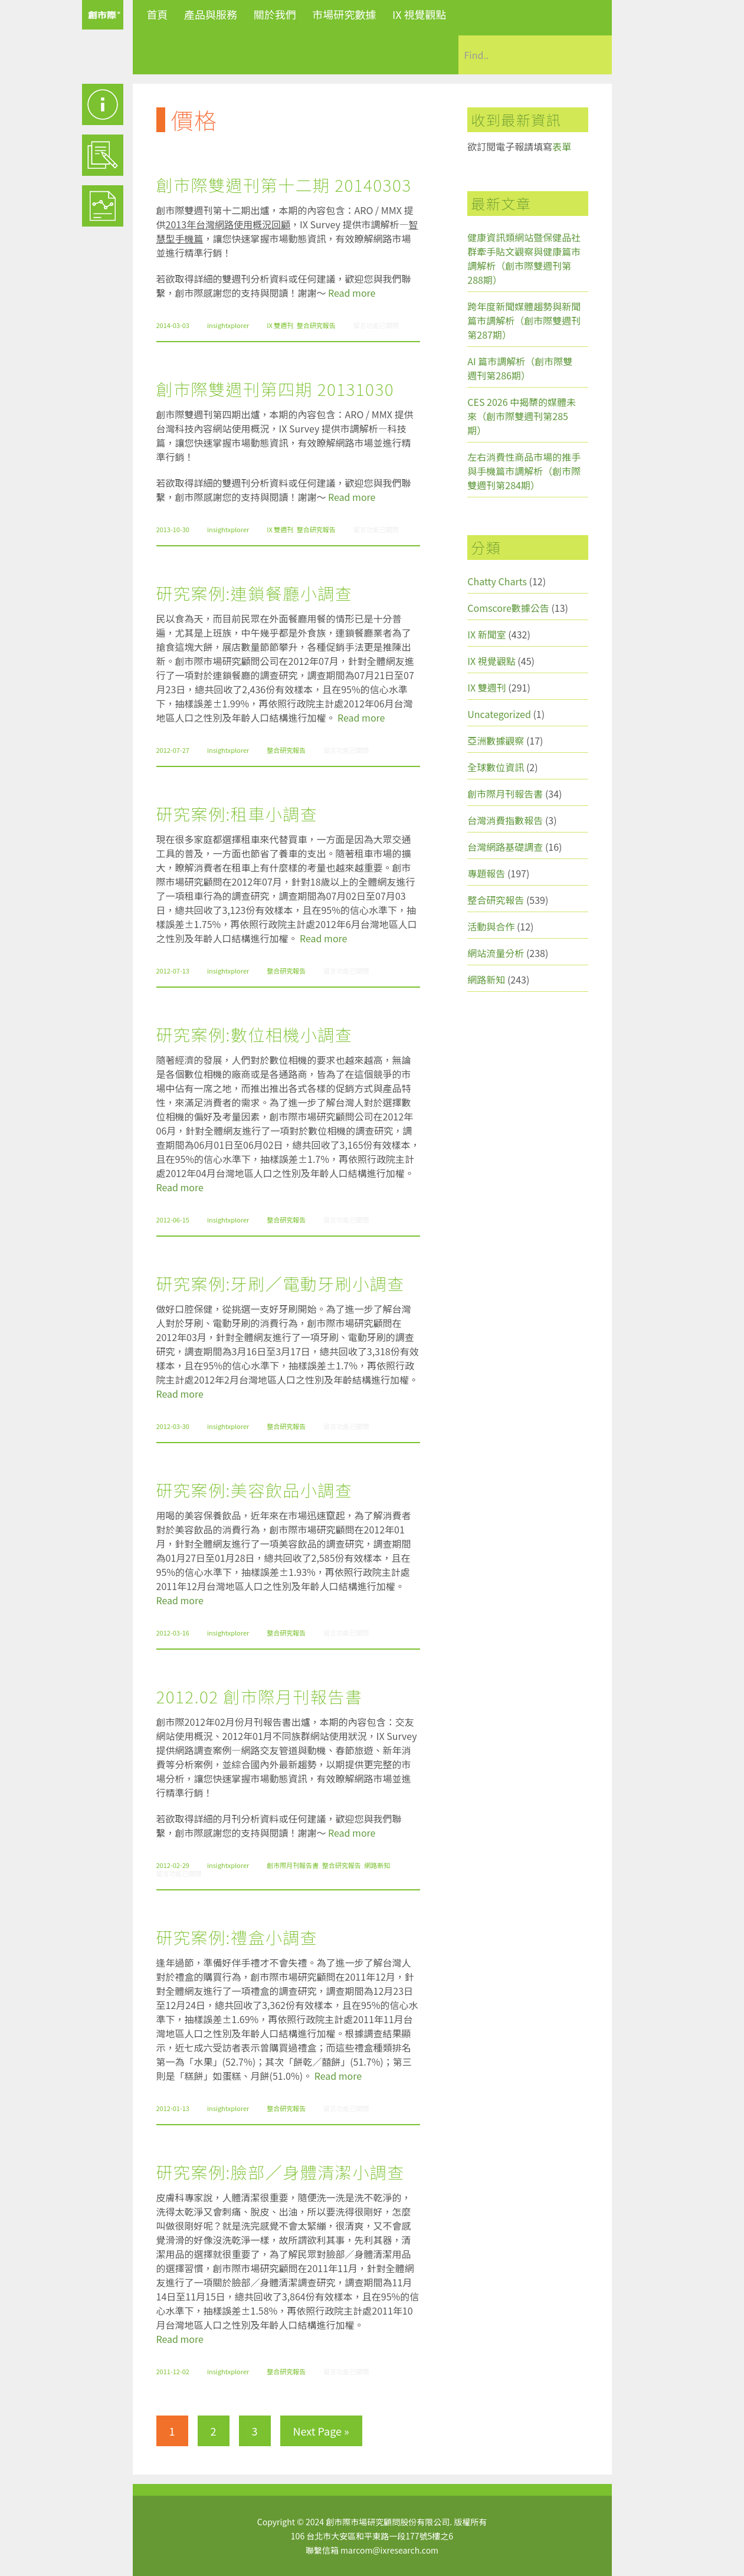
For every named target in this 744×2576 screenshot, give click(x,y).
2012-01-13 (172, 2108)
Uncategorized (499, 714)
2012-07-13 (172, 970)
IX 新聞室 (486, 634)
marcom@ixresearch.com (389, 2550)
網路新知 (377, 1865)
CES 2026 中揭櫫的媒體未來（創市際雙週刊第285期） (521, 416)
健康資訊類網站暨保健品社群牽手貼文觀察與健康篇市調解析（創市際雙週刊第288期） (524, 258)
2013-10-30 (172, 529)
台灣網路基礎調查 (505, 847)
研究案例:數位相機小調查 (254, 1034)
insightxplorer (228, 325)
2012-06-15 (172, 1219)
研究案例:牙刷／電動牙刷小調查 (280, 1283)
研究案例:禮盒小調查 (237, 1937)
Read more (351, 293)
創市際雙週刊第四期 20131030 (275, 389)
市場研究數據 (344, 14)
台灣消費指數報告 (505, 820)
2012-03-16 (172, 1632)
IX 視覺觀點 (419, 14)
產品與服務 (210, 14)
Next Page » (321, 2431)
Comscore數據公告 (508, 608)
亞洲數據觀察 (495, 740)
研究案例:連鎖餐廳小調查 (254, 593)
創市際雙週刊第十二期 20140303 (284, 184)
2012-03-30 (172, 1426)
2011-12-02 (172, 2371)
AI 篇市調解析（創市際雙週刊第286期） (519, 368)
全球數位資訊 (495, 767)
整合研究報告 (316, 325)
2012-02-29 (172, 1865)
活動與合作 (490, 926)
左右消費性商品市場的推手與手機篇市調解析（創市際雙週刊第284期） (524, 471)
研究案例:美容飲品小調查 (254, 1490)
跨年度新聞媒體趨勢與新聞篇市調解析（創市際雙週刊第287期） (524, 320)
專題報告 (486, 873)
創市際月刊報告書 (293, 1865)
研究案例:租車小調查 (237, 813)
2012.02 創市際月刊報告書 (259, 1696)
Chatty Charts (497, 581)
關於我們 (275, 14)
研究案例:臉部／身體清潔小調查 (280, 2172)
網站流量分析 (495, 953)
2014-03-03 (172, 325)
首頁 (157, 14)
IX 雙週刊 (280, 325)
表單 (561, 146)
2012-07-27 (172, 750)
